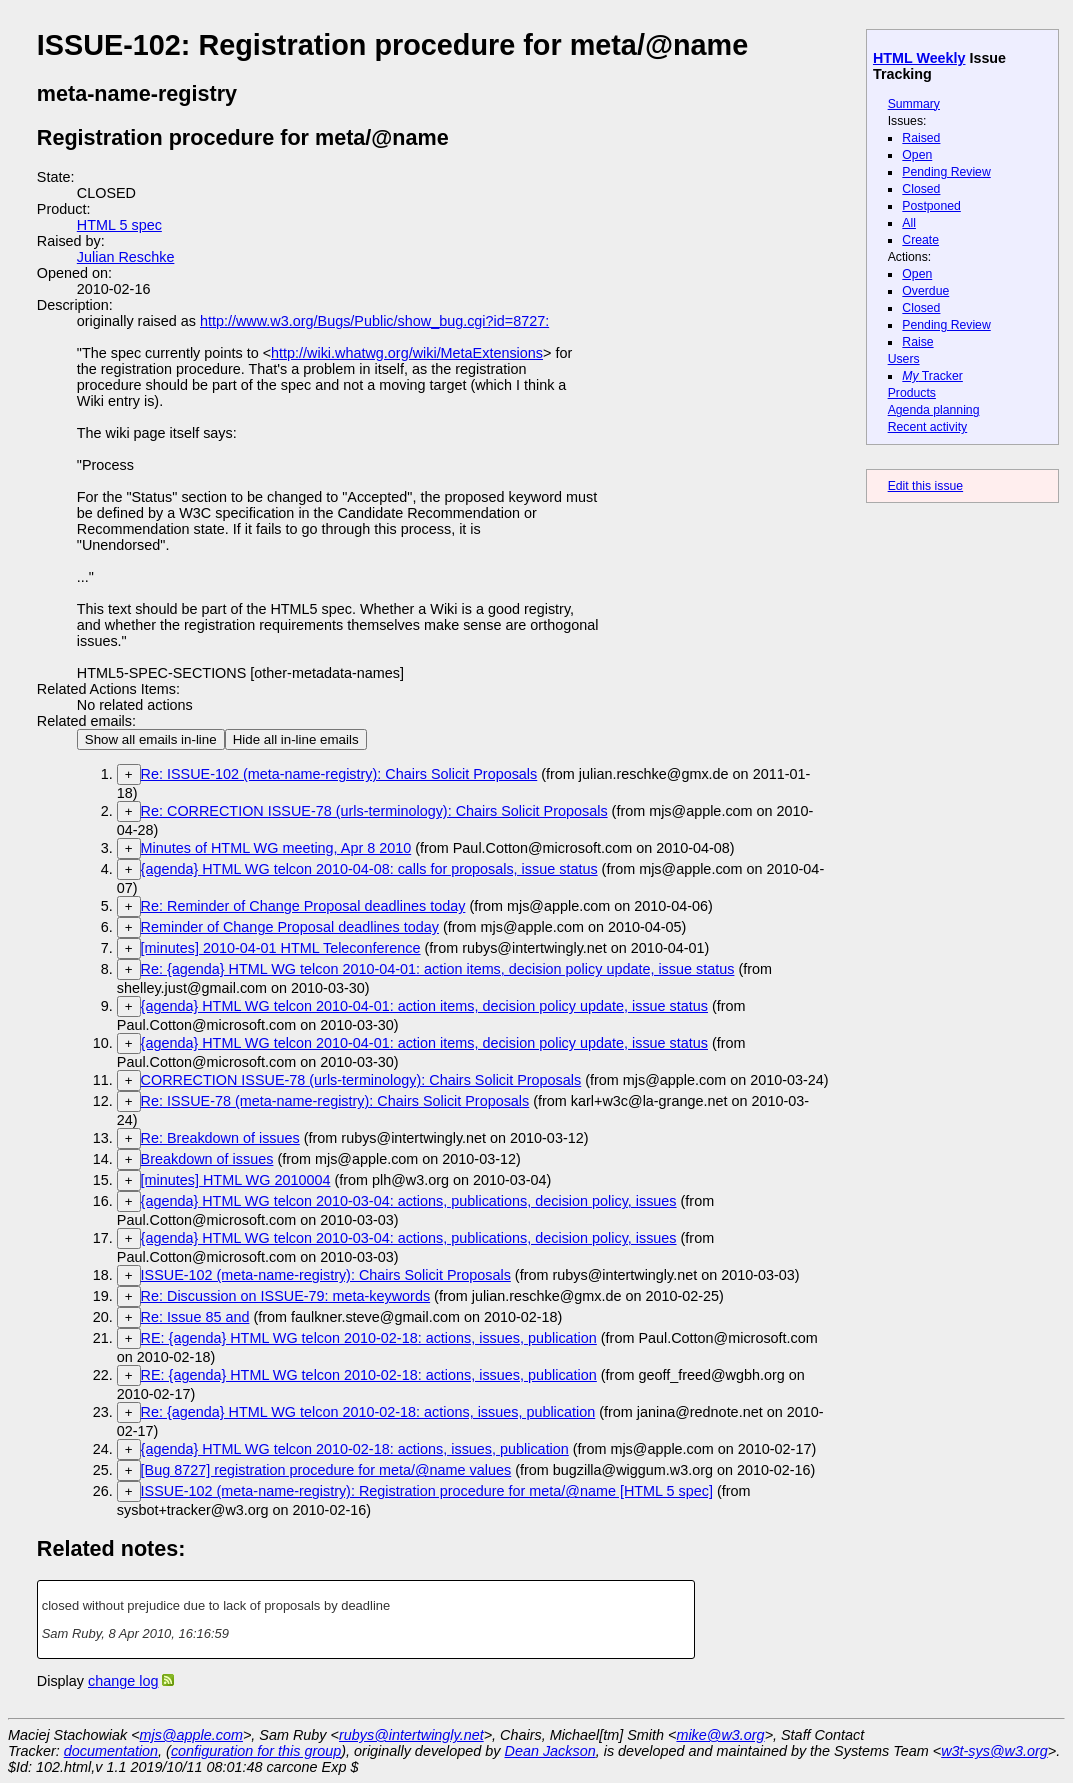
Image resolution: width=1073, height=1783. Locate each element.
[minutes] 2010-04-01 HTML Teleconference (281, 948)
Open (917, 155)
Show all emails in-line (151, 739)
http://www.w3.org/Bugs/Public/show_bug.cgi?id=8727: (374, 321)
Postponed (931, 206)
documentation (111, 1751)
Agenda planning (934, 410)
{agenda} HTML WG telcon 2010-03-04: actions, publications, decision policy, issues (409, 1201)
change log (123, 1681)
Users (904, 359)
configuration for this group (256, 1751)
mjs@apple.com (191, 1735)
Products (912, 393)
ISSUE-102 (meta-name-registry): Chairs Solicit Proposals (326, 1275)
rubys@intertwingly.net (411, 1735)
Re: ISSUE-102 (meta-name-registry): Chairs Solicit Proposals (339, 774)
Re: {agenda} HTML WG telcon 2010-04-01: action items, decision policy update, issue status (438, 969)
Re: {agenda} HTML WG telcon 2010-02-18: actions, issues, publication (368, 1412)
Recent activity (928, 427)
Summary (914, 104)
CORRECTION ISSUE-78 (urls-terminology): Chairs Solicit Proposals (361, 1080)
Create (920, 240)
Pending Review (946, 172)
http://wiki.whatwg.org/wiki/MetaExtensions (407, 353)
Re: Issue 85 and (195, 1317)
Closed (921, 189)
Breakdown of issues (207, 1159)
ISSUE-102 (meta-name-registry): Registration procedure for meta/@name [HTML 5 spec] (427, 1491)
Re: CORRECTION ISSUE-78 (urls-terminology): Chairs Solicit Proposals (374, 811)
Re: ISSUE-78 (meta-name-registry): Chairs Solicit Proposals (335, 1101)
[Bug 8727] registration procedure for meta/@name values (326, 1470)
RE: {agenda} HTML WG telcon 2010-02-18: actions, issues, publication (369, 1338)
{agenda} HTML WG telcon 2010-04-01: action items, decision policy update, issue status (424, 1006)
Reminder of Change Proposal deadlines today (290, 927)
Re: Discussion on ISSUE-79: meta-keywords (286, 1296)
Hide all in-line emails (296, 739)
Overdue (925, 291)
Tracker (932, 376)
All (909, 223)
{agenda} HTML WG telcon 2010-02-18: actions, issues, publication (355, 1449)
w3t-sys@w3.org (994, 1751)
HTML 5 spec (119, 225)
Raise (917, 342)
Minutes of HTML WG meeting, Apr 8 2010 (276, 848)
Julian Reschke (126, 257)
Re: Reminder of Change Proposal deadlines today (303, 906)
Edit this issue (925, 486)
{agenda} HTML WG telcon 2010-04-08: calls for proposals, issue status (369, 869)
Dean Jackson (550, 1751)
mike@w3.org (720, 1735)
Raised (921, 138)
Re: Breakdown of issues (220, 1138)
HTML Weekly (919, 58)
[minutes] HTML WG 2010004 (236, 1180)
